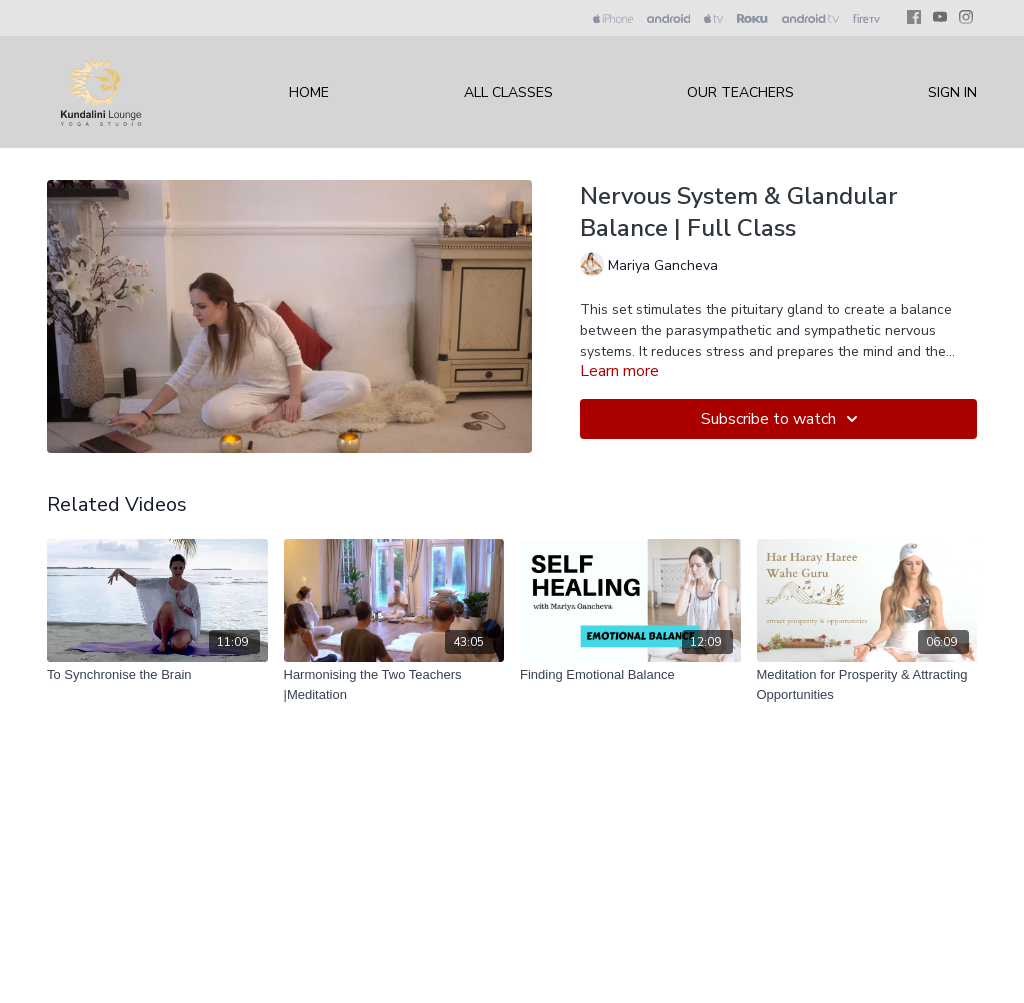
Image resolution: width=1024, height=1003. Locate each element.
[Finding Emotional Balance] (630, 675)
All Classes (508, 92)
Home (309, 92)
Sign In (952, 92)
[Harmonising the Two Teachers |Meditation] (394, 684)
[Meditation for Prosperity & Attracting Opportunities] (867, 684)
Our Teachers (740, 92)
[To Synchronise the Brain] (157, 675)
